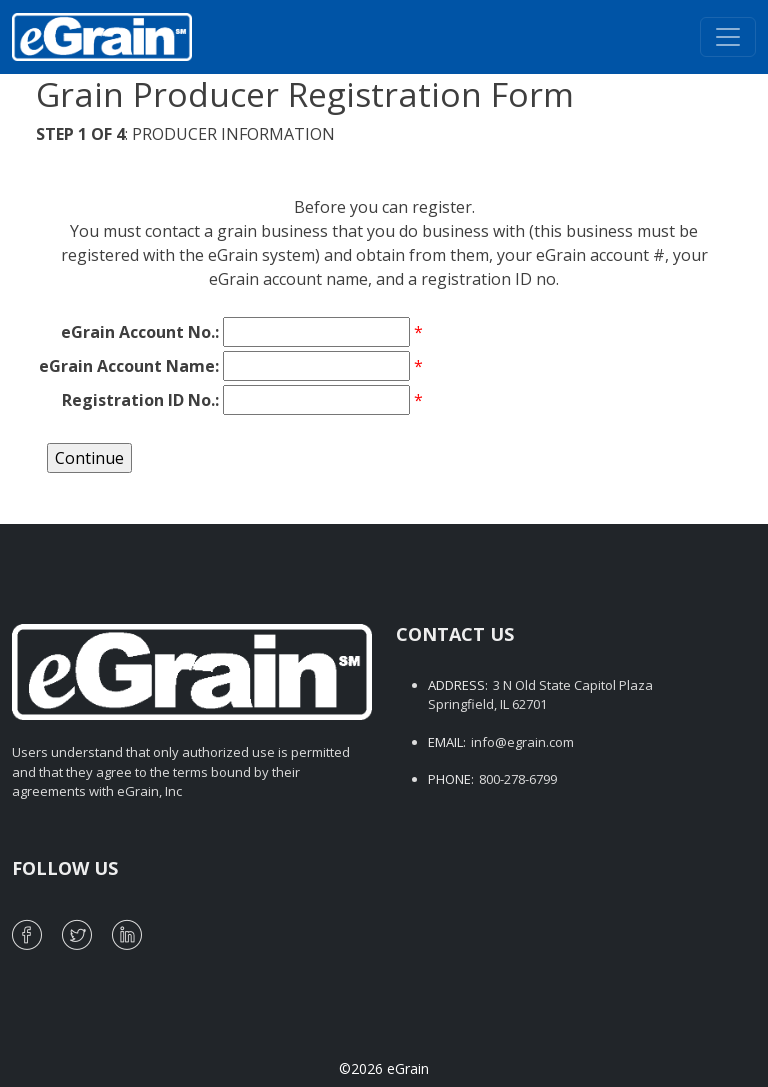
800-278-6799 (518, 779)
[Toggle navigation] (728, 37)
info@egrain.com (522, 742)
